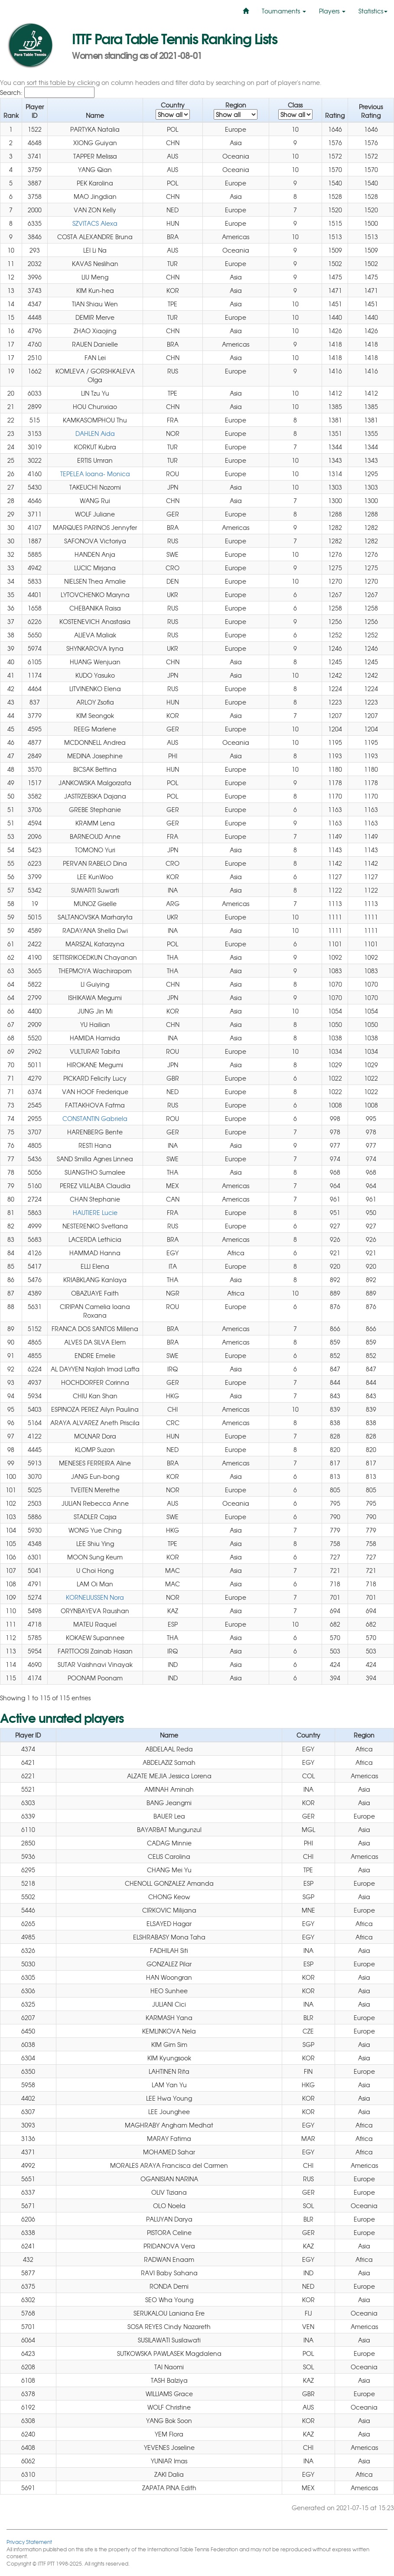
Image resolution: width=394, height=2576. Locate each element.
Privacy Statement (29, 2541)
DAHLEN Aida (95, 433)
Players (332, 10)
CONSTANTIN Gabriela (94, 1118)
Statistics (372, 10)
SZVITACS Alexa (94, 223)
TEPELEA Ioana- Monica (95, 473)
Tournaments (284, 10)
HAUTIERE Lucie (95, 1212)
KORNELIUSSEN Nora (95, 1597)
